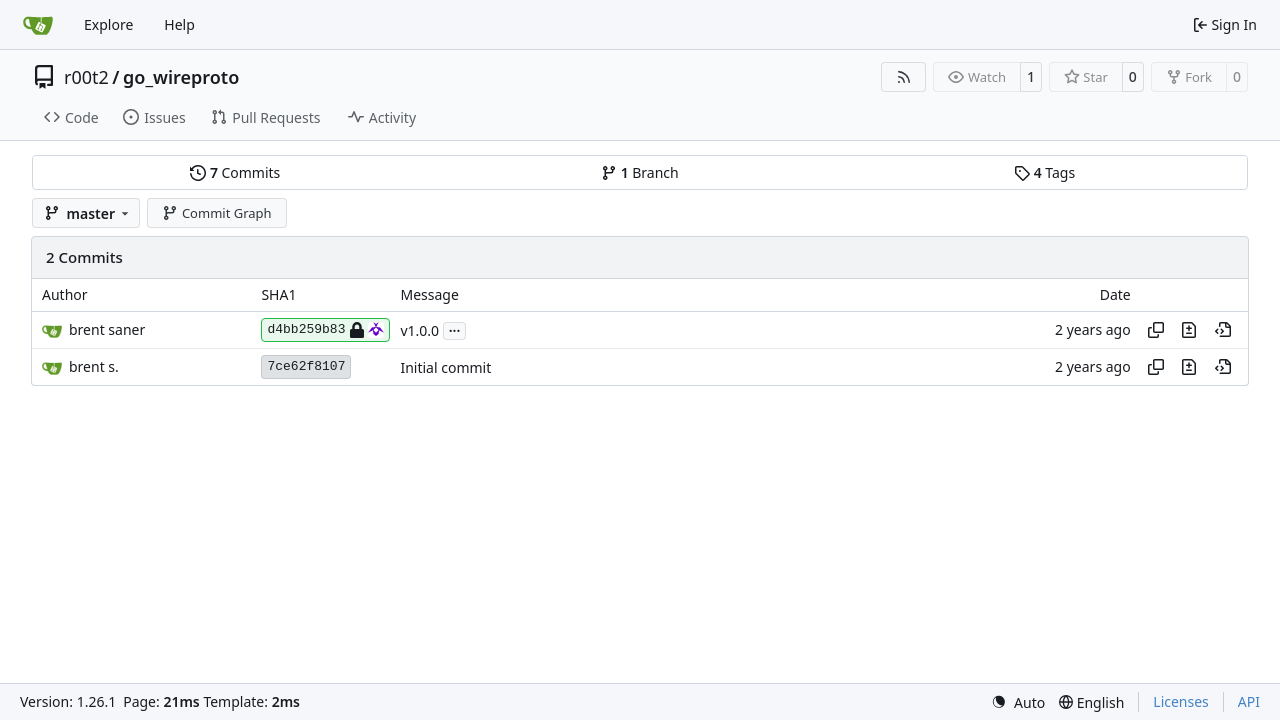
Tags (1044, 172)
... (455, 329)
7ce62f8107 (306, 366)
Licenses (1181, 701)
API (1249, 701)
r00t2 (86, 77)
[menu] (1018, 702)
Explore (108, 24)
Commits (235, 172)
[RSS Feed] (904, 77)
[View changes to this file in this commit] (1189, 330)
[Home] (38, 25)
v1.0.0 (419, 330)
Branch (640, 172)
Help (179, 24)
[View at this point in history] (1223, 330)
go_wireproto (181, 77)
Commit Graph (216, 213)
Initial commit (445, 367)
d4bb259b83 (325, 330)
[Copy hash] (1156, 330)
